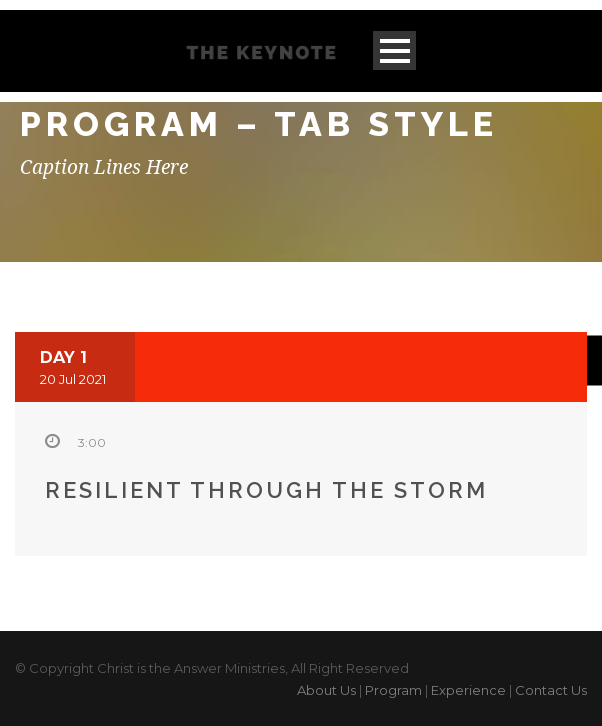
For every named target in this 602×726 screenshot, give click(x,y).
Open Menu (394, 50)
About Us (326, 690)
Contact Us (551, 690)
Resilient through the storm (266, 490)
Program (393, 690)
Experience (468, 690)
